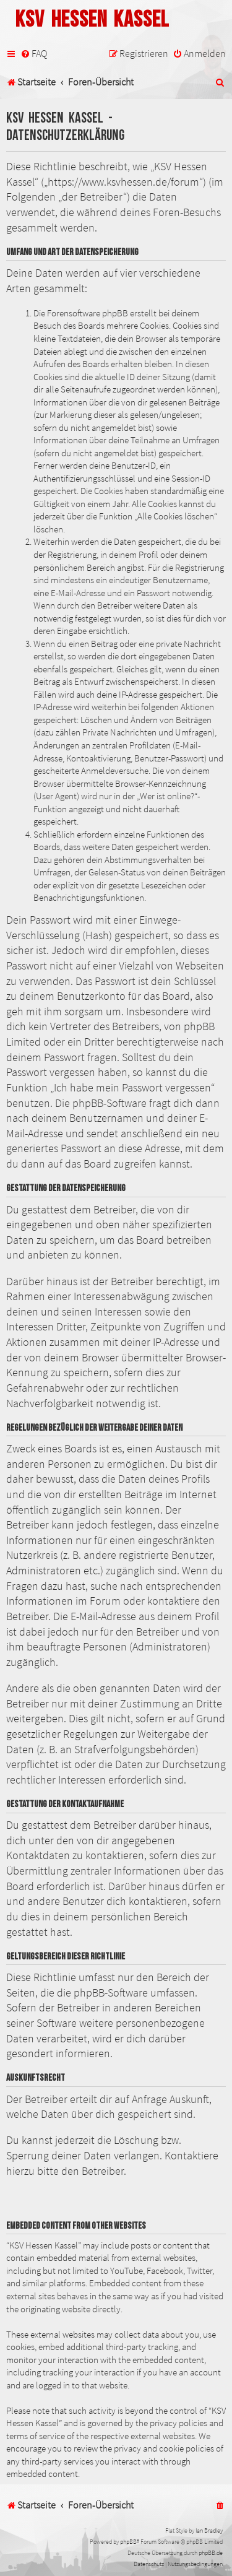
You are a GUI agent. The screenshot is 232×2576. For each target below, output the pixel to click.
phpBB (128, 2542)
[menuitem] (33, 53)
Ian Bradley (209, 2530)
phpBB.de (211, 2553)
